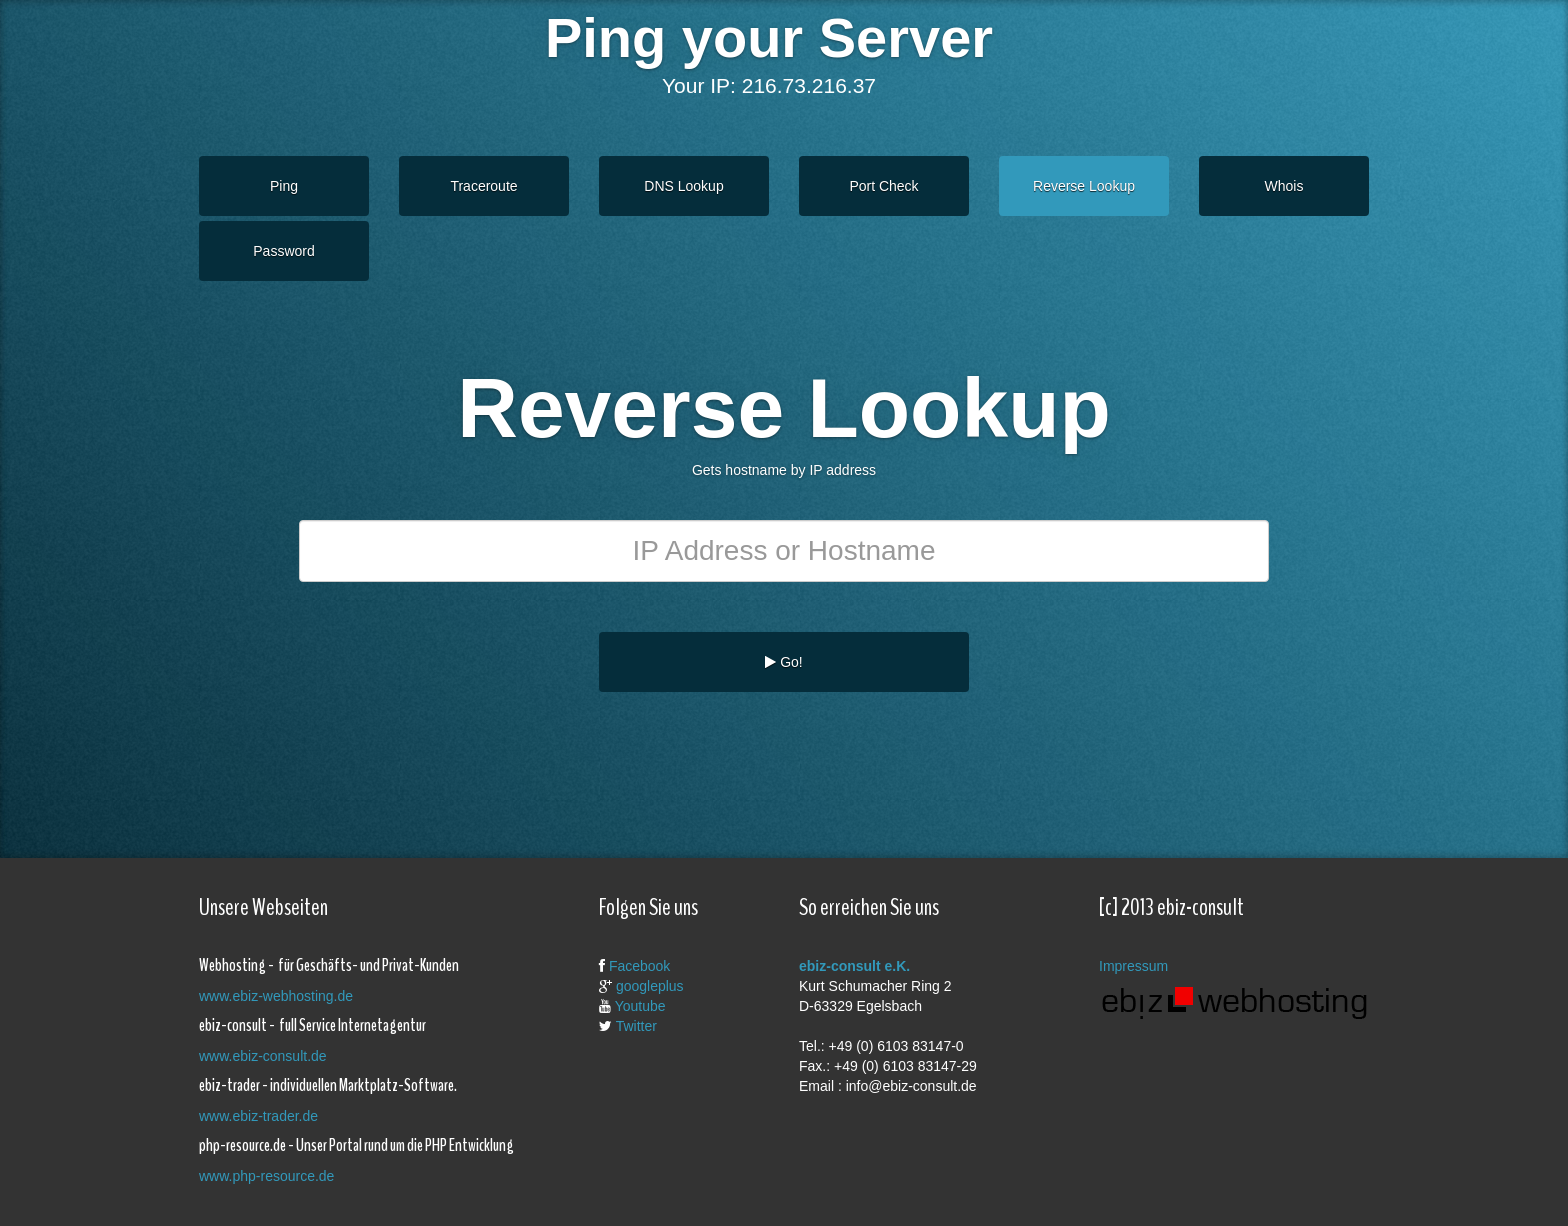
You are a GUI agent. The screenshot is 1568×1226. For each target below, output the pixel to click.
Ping (284, 186)
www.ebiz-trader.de (258, 1116)
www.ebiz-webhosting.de (276, 996)
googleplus (650, 986)
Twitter (636, 1026)
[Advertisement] (769, 757)
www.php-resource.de (266, 1176)
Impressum (1133, 966)
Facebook (639, 966)
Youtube (640, 1006)
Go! (783, 662)
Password (283, 251)
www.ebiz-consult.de (263, 1056)
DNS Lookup (683, 186)
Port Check (883, 186)
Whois (1284, 186)
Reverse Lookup (1084, 186)
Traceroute (483, 186)
